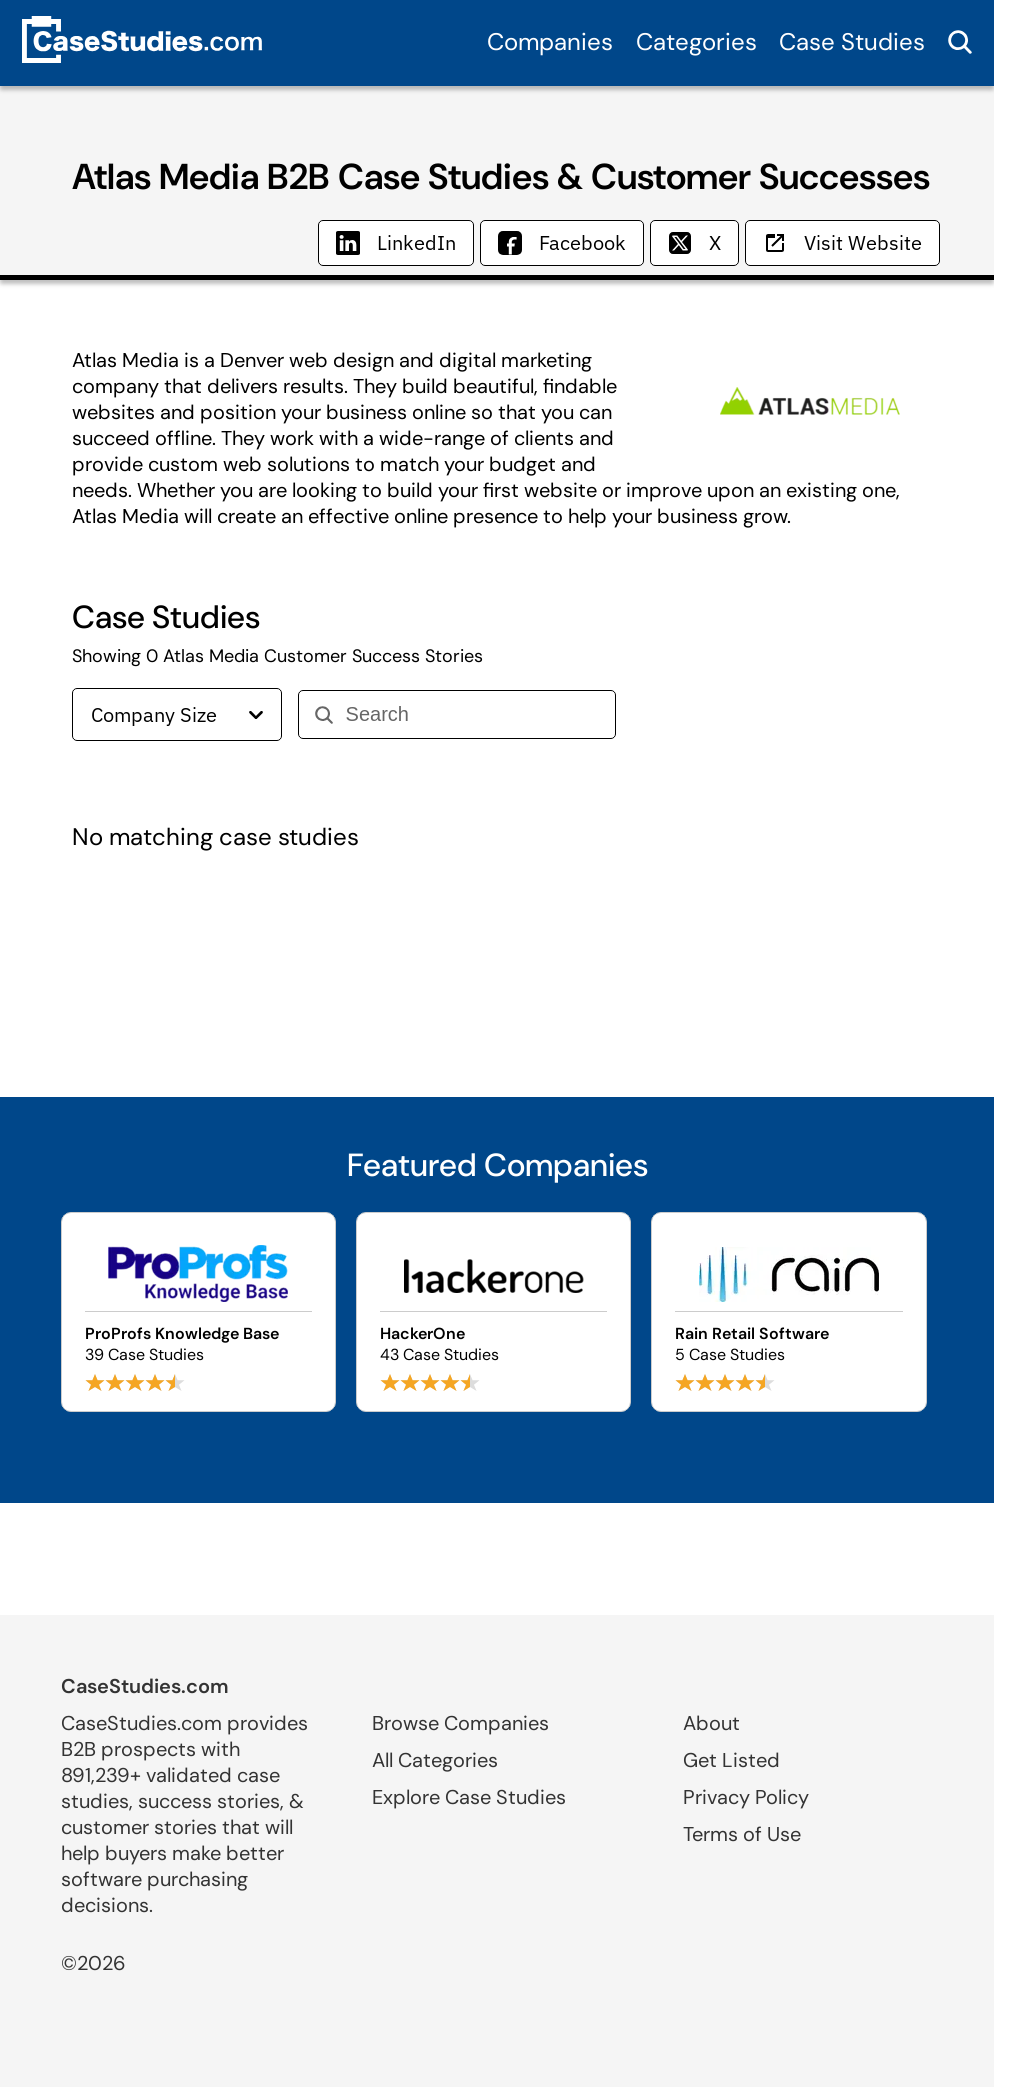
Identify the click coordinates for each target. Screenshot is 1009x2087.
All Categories (435, 1760)
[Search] (472, 714)
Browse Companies (460, 1723)
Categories (696, 41)
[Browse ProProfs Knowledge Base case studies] (198, 1312)
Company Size (177, 714)
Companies (550, 41)
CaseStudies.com (145, 1686)
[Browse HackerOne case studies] (493, 1312)
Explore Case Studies (469, 1797)
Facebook (562, 242)
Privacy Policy (746, 1797)
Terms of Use (742, 1834)
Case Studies (852, 41)
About (711, 1723)
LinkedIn (396, 242)
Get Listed (731, 1760)
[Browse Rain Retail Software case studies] (788, 1312)
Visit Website (842, 242)
